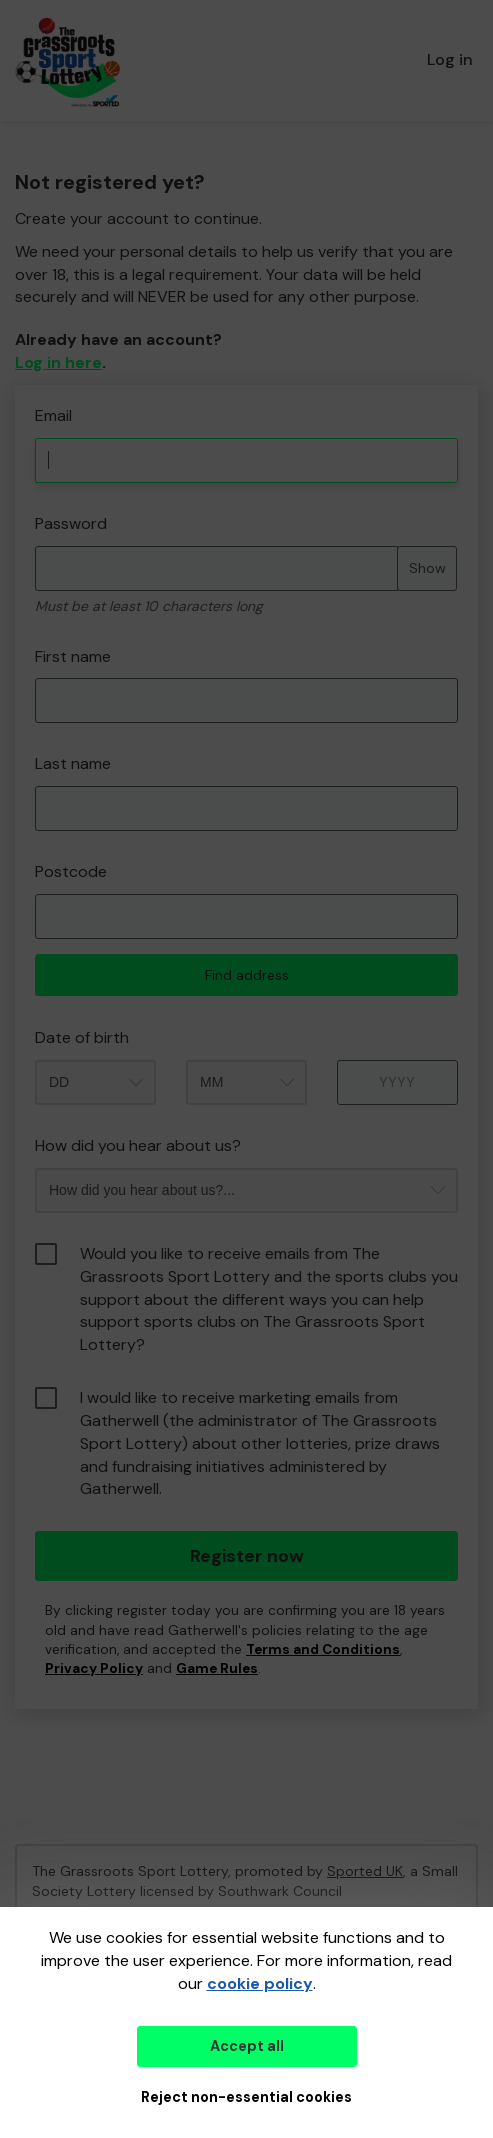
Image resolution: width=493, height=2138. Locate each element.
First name (73, 656)
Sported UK (365, 1871)
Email (53, 415)
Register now (247, 1556)
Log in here (58, 362)
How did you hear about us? (138, 1145)
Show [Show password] (427, 568)
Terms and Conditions (323, 1649)
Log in (450, 59)
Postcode (71, 871)
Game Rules (217, 1668)
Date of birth (82, 1037)
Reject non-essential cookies (246, 2097)
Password (71, 523)
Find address (247, 975)
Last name (73, 763)
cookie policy (260, 1983)
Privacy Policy (94, 1668)
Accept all (247, 2046)
